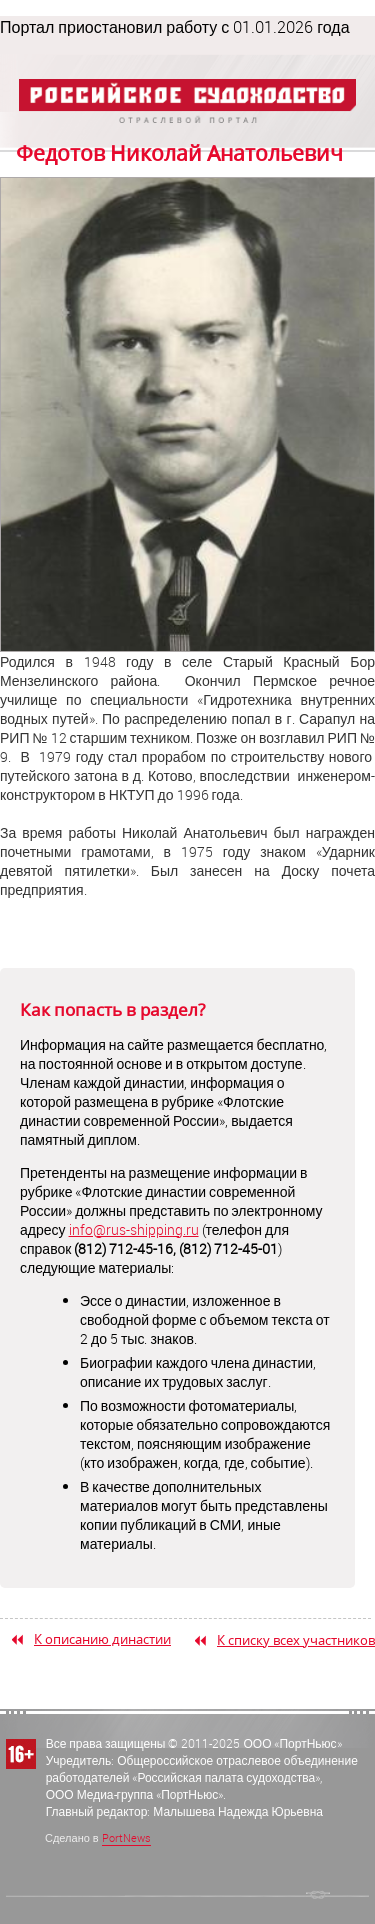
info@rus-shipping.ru (134, 1229)
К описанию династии (102, 1639)
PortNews (126, 1837)
